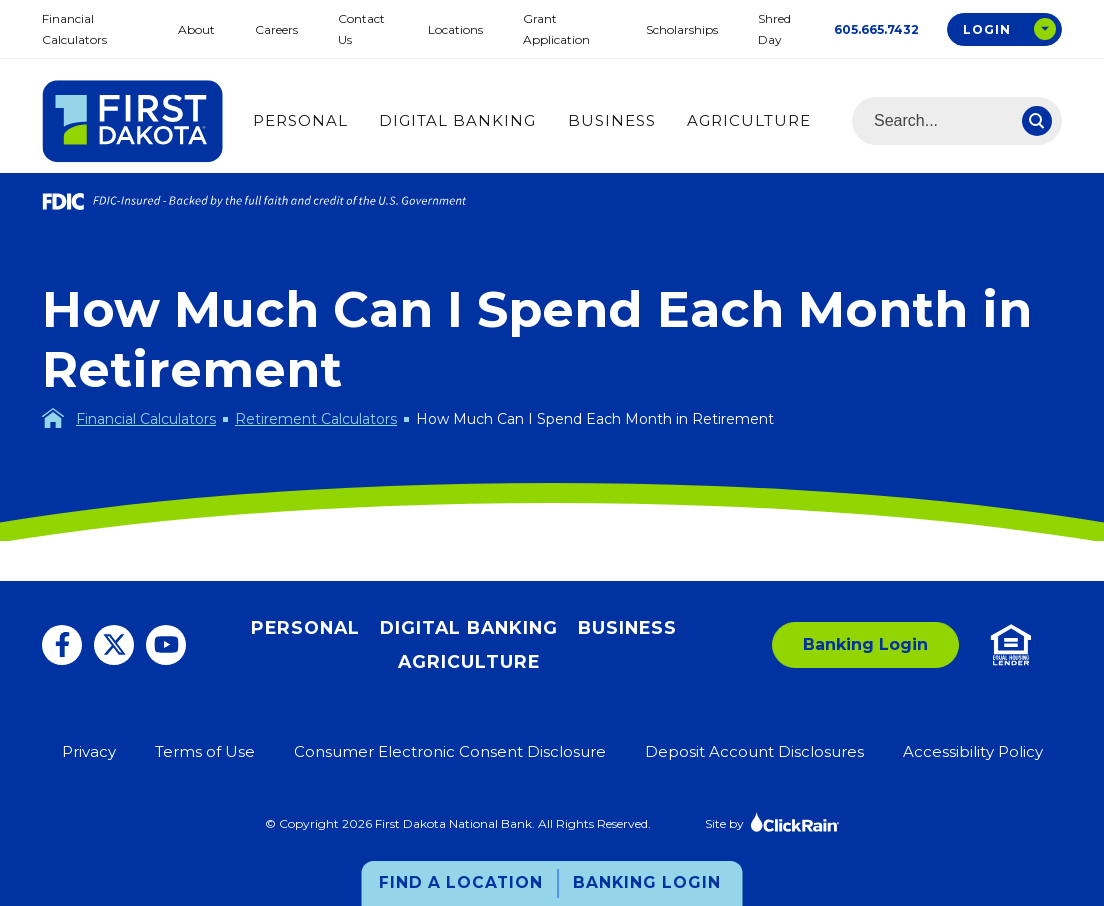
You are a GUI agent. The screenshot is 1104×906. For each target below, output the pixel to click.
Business (612, 120)
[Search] (1037, 121)
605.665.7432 (876, 29)
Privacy (89, 751)
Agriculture (749, 120)
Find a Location (461, 882)
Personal (300, 120)
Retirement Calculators (316, 419)
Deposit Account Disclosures (754, 751)
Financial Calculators (146, 419)
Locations (455, 29)
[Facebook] (62, 645)
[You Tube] (166, 645)
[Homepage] (53, 418)
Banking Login (647, 882)
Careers (276, 29)
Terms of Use (205, 751)
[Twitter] (114, 645)
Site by (772, 821)
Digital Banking (457, 120)
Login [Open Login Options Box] (987, 29)
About (196, 29)
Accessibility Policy (973, 751)
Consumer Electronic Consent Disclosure (450, 751)
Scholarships (682, 29)
